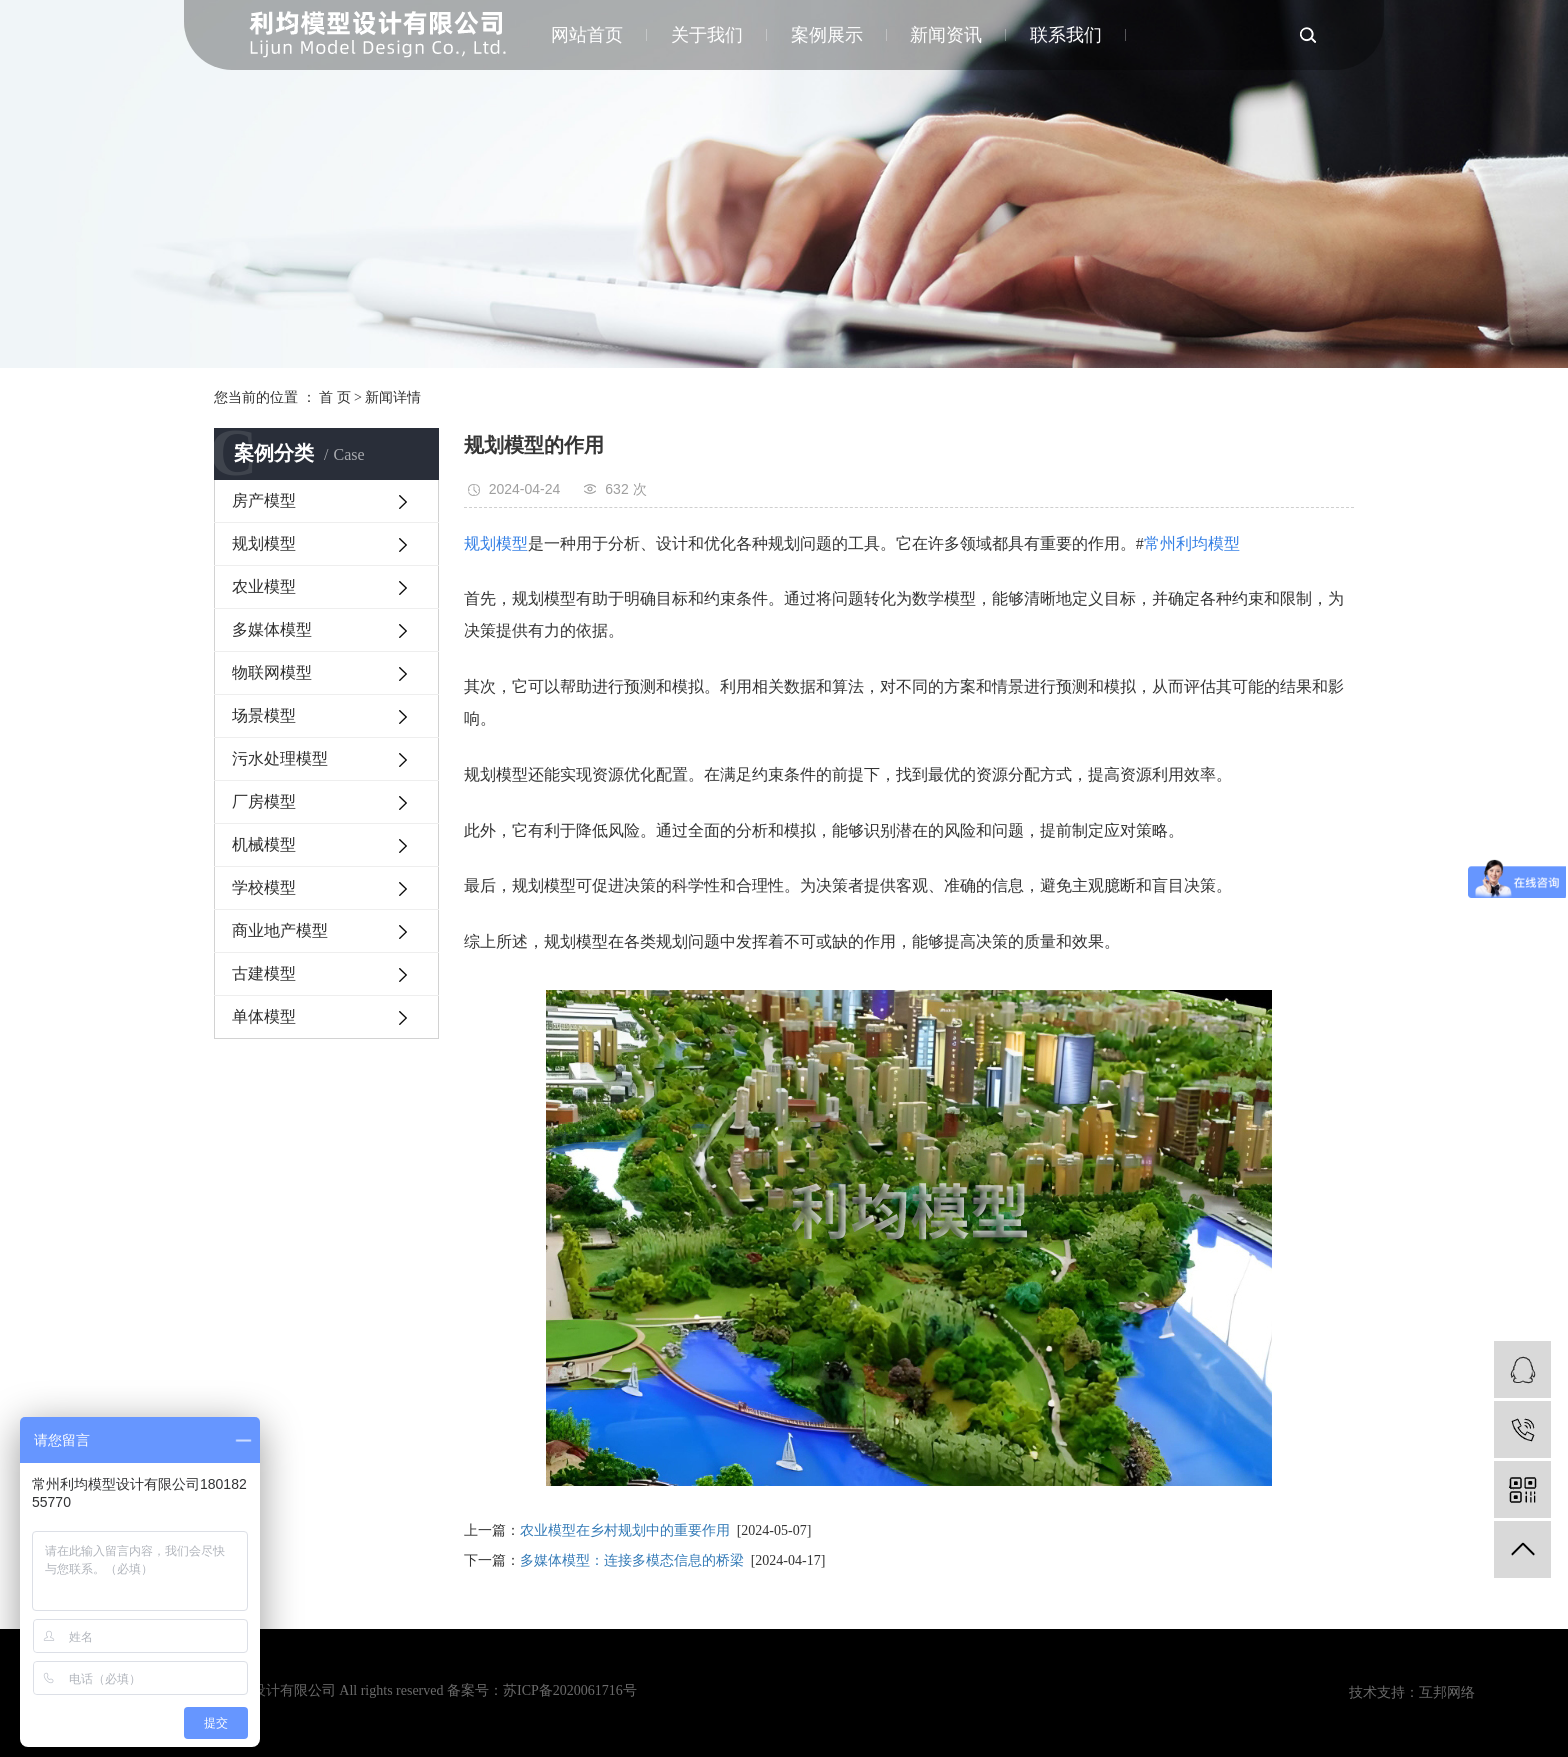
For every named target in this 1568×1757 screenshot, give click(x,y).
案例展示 (827, 35)
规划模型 (264, 543)
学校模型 (264, 887)
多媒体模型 (272, 629)
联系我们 (1066, 35)
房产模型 (264, 500)
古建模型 (264, 973)
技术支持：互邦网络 (1412, 1692)
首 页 (335, 397)
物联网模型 (272, 672)
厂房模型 (264, 801)
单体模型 (264, 1016)
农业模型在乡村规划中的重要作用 (625, 1530)
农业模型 (264, 586)
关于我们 (708, 35)
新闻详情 (393, 397)
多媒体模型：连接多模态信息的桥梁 (632, 1560)
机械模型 (264, 844)
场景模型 (264, 715)
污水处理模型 (280, 758)
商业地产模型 (280, 930)
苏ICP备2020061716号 (570, 1690)
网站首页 (589, 35)
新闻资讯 (947, 35)
